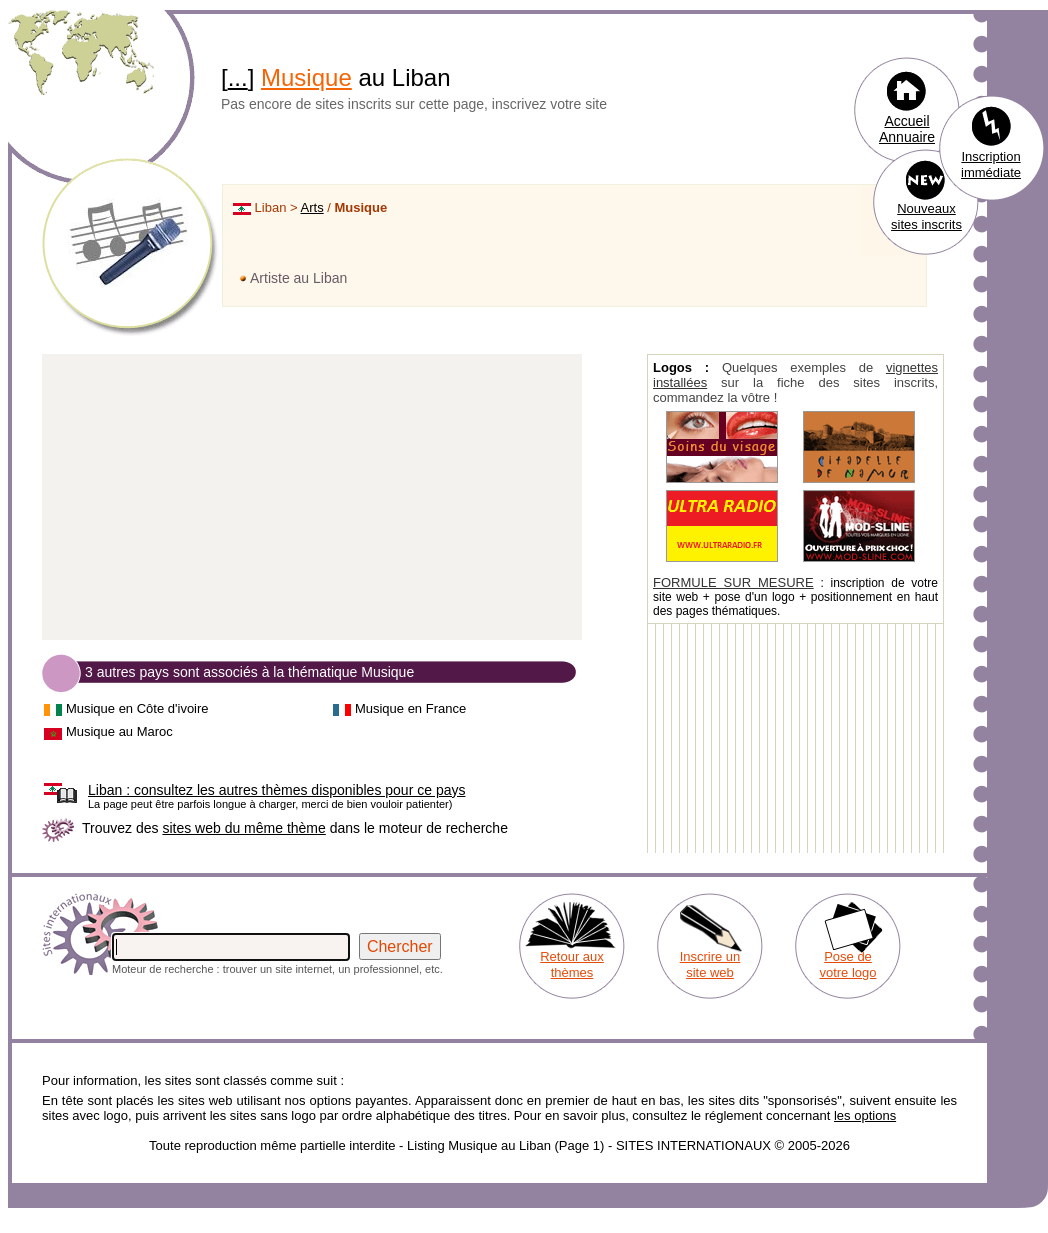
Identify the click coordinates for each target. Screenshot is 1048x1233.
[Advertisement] (312, 498)
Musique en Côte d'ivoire (137, 708)
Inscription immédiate (991, 164)
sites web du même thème (243, 828)
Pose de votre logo (847, 964)
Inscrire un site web (710, 964)
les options (865, 1115)
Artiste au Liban (298, 278)
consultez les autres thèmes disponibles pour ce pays (276, 790)
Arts (312, 207)
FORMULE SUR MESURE (733, 582)
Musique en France (410, 708)
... (238, 77)
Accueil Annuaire (907, 129)
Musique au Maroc (119, 731)
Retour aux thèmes (572, 964)
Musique (306, 77)
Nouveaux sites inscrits (926, 216)
